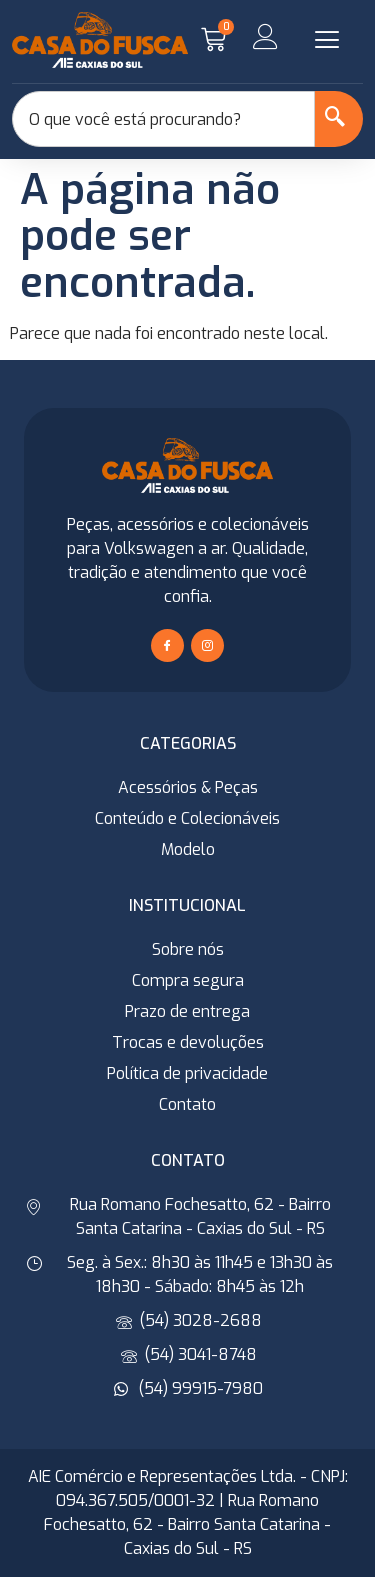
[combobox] (163, 119)
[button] (327, 40)
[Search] (339, 119)
